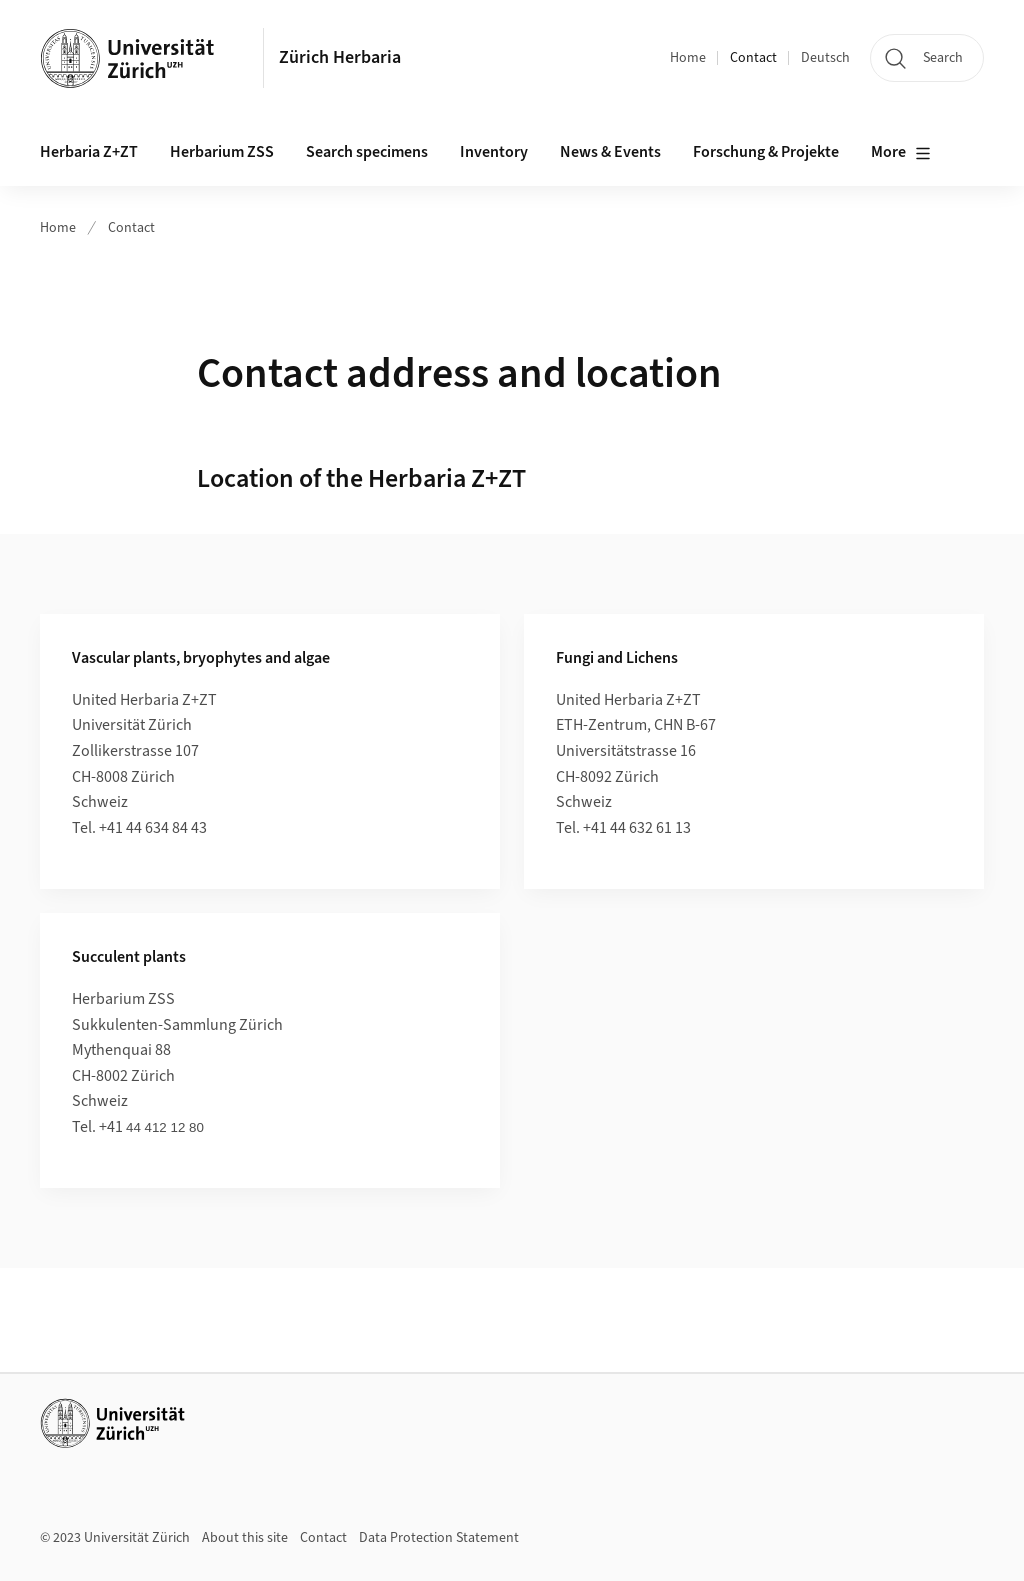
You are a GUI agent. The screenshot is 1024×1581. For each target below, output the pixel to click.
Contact (753, 58)
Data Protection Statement (439, 1538)
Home (688, 58)
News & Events (610, 152)
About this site (245, 1538)
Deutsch (825, 58)
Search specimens (367, 152)
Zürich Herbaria (340, 57)
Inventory (494, 152)
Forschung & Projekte (766, 152)
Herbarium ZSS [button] (222, 152)
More (901, 153)
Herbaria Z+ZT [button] (89, 152)
